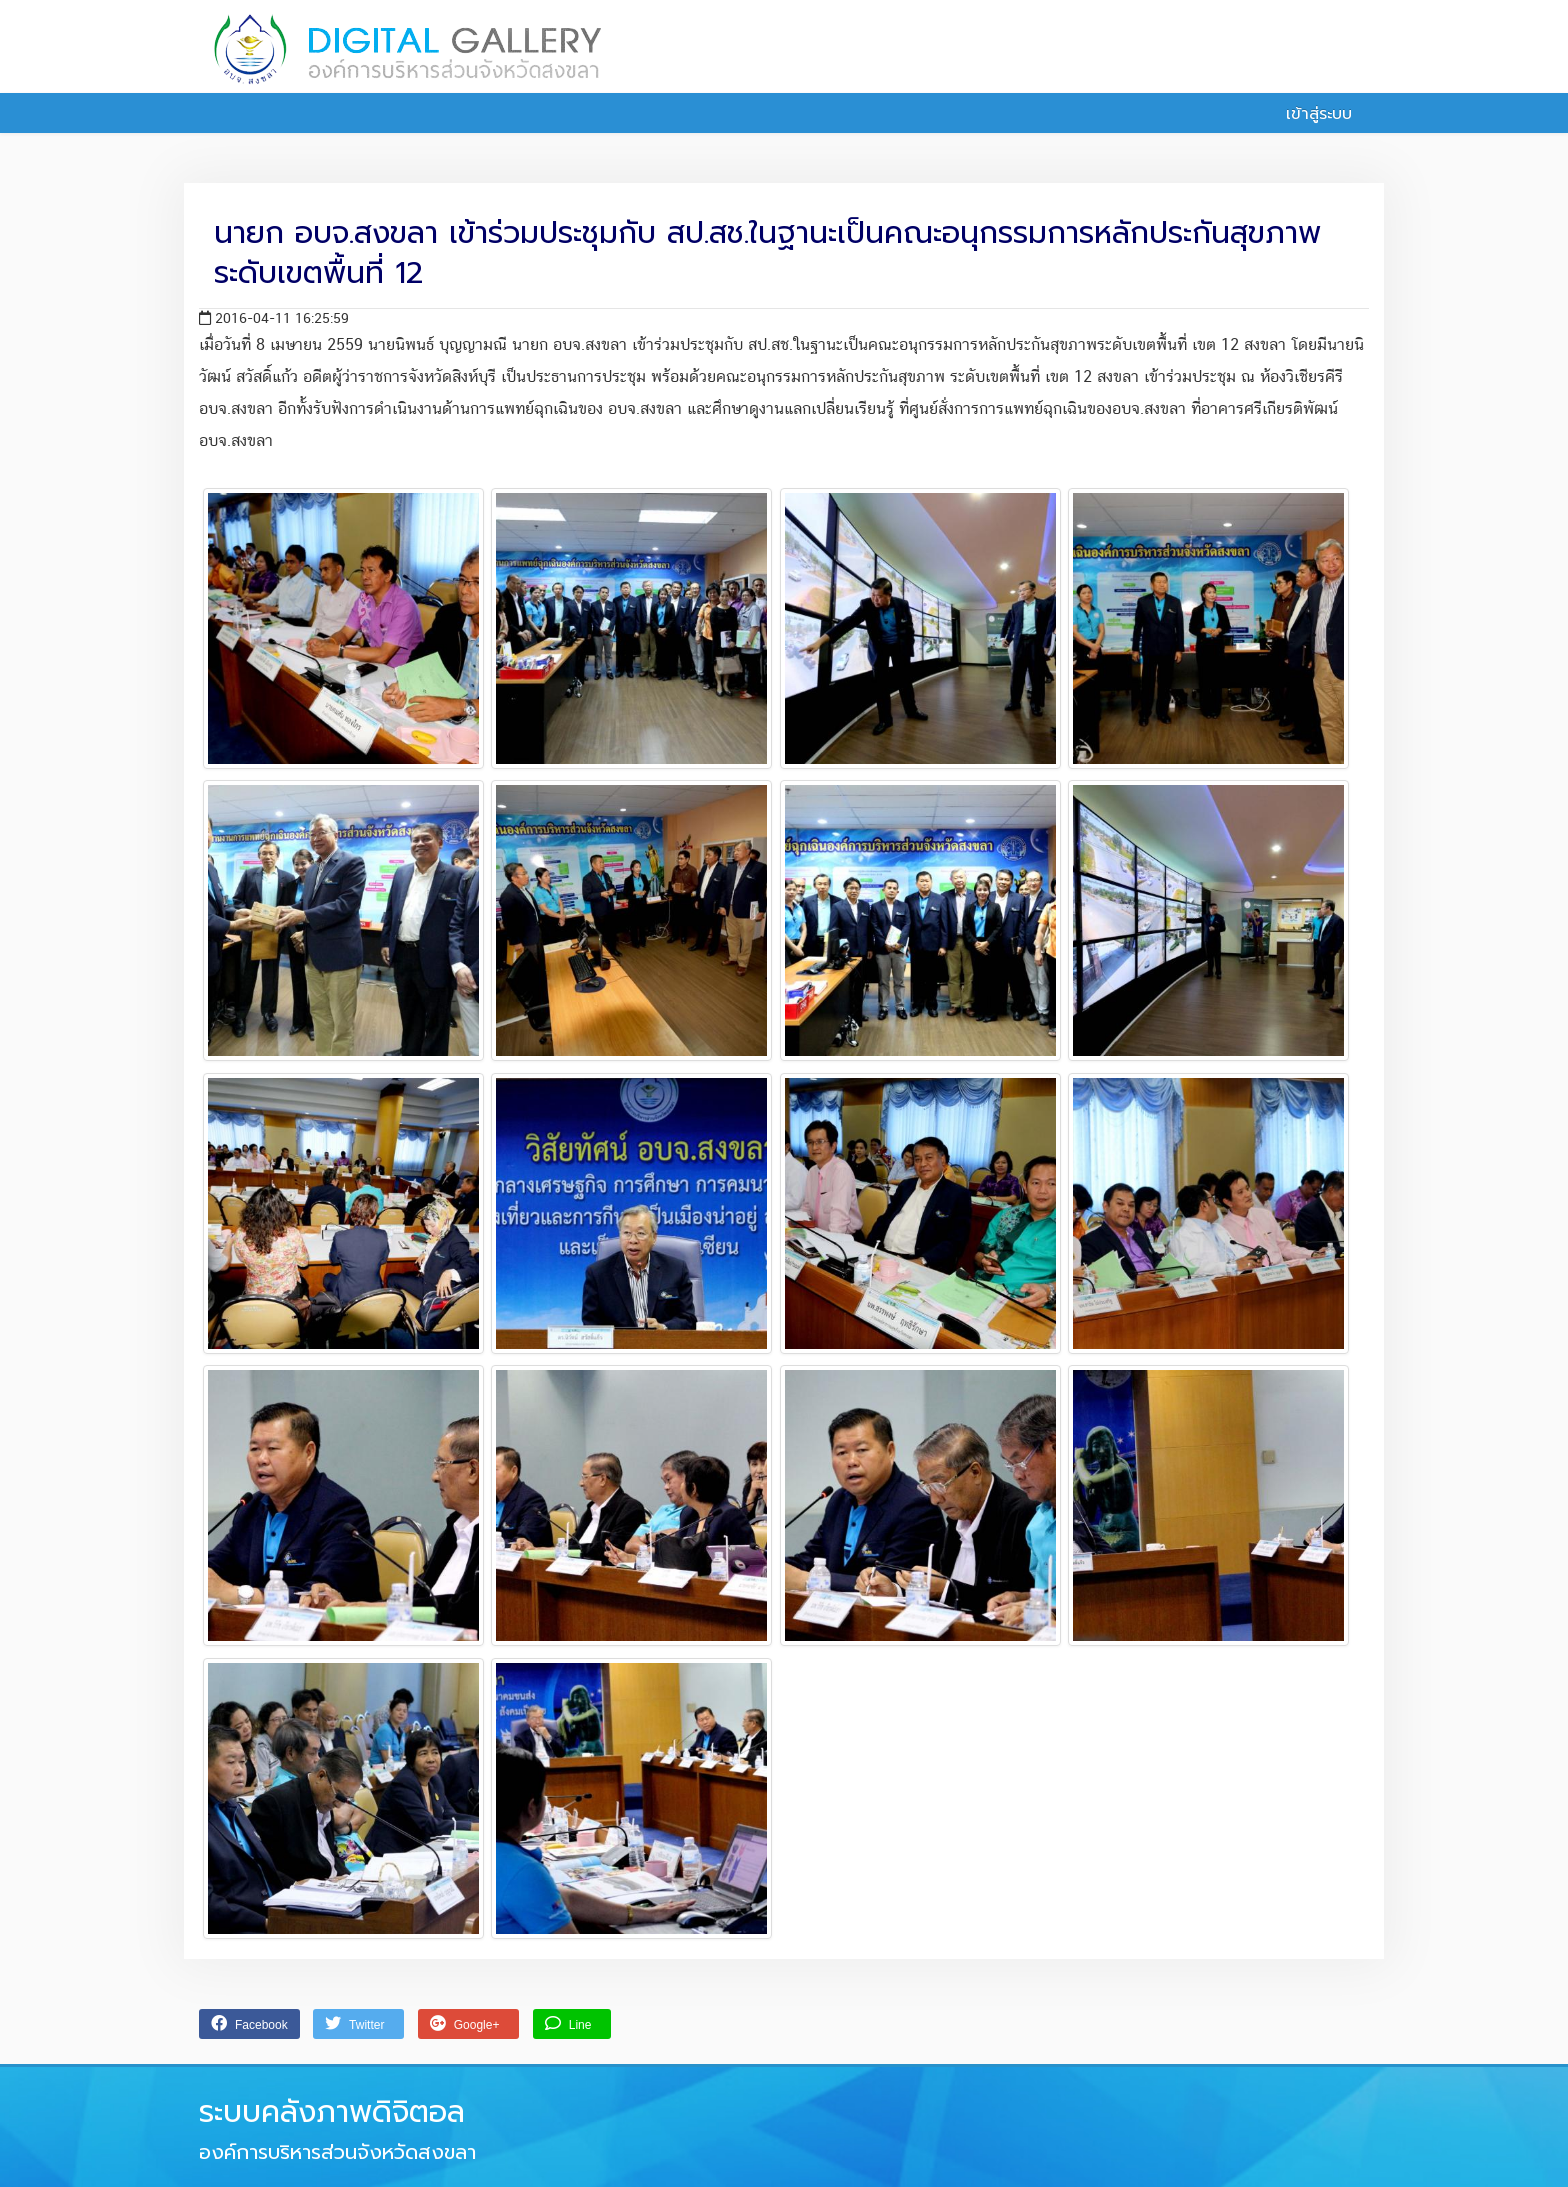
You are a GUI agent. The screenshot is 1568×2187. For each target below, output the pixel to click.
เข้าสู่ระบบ (1308, 114)
